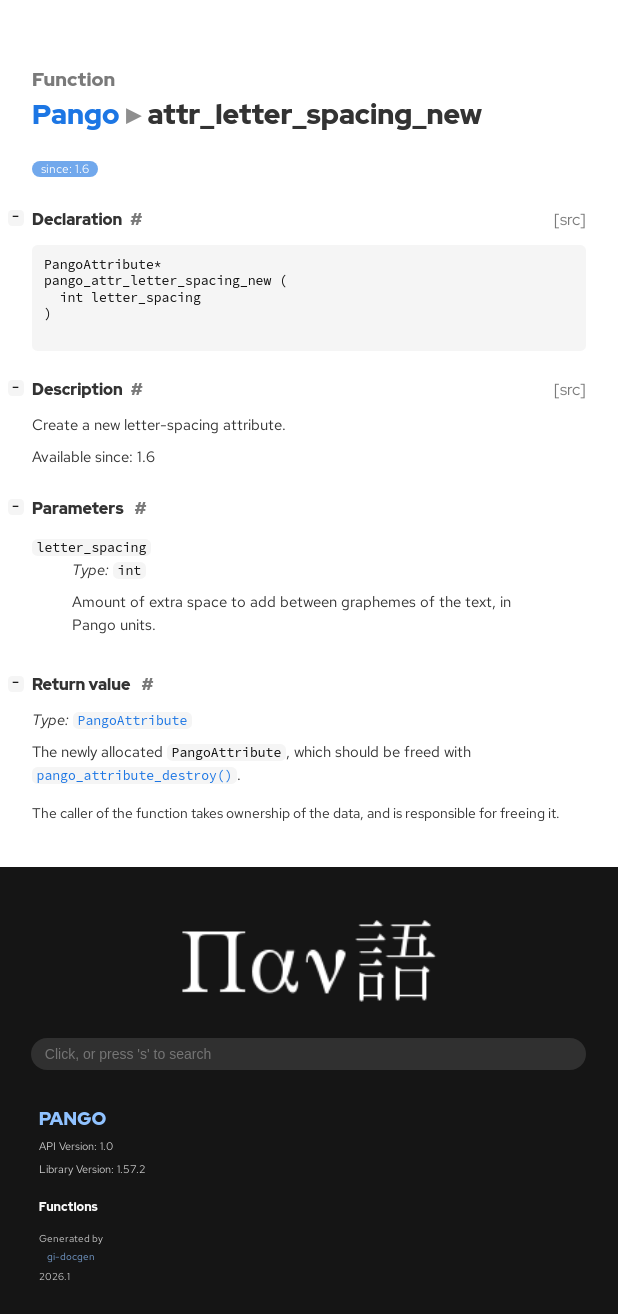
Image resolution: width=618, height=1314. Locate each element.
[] (20, 217)
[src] (570, 219)
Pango (73, 1118)
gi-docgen (71, 1256)
